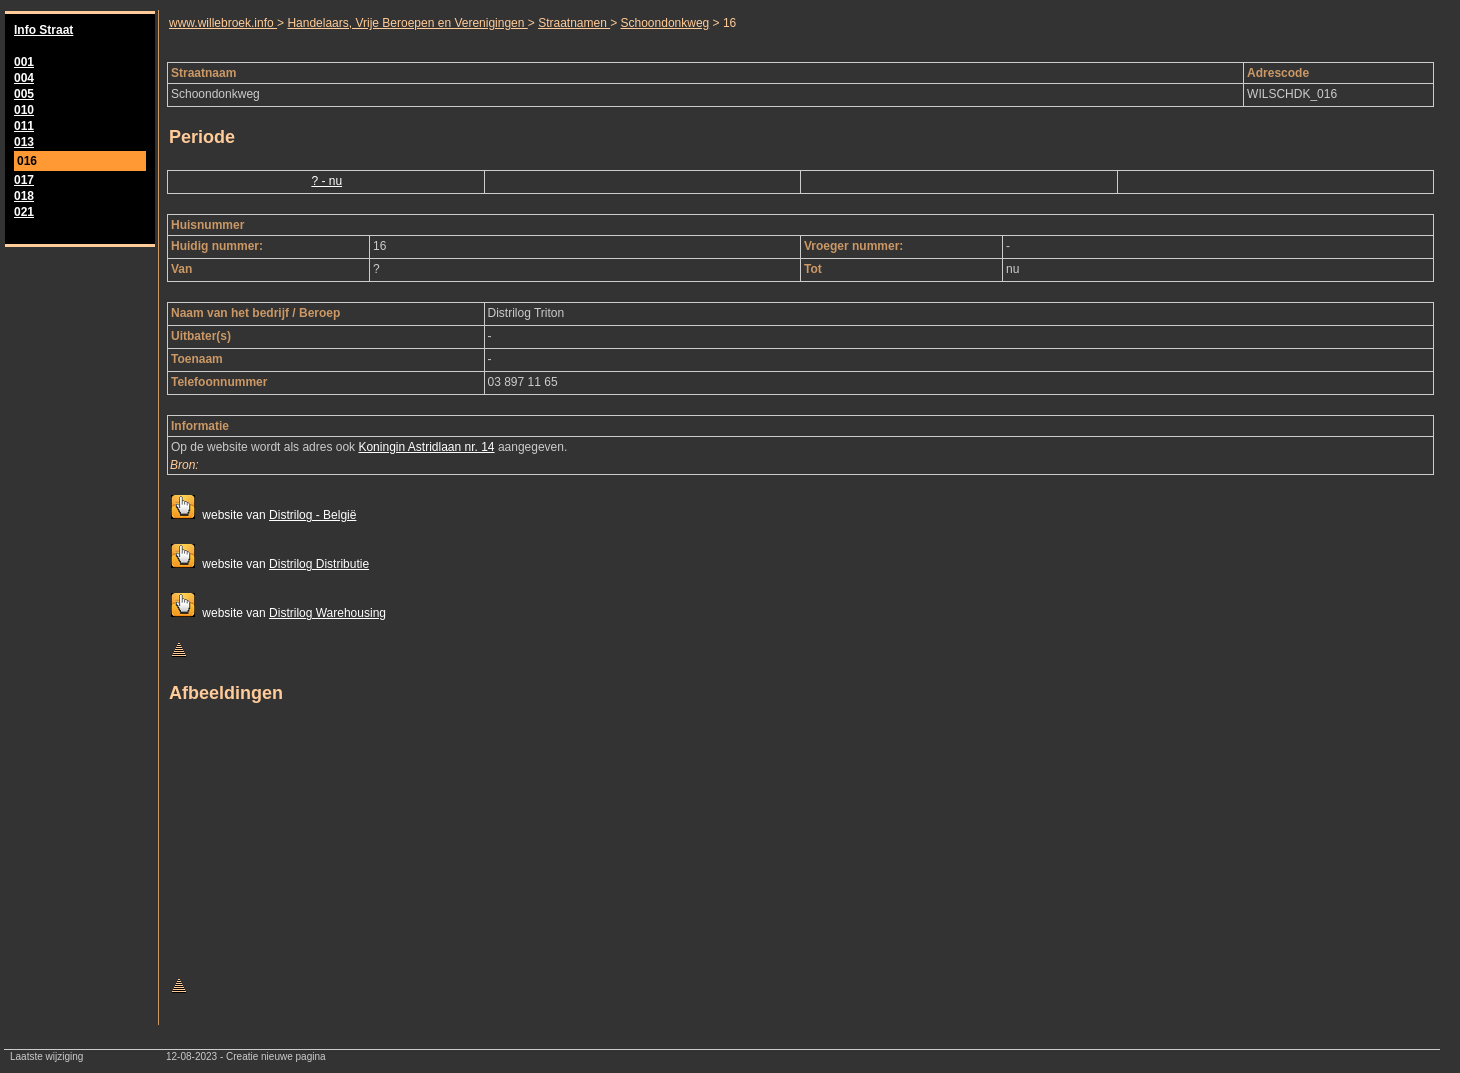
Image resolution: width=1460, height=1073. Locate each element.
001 (24, 62)
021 (24, 212)
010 (24, 110)
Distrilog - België (312, 515)
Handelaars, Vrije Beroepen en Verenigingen (407, 23)
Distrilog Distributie (319, 564)
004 (24, 78)
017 (24, 180)
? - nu (326, 181)
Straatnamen (574, 23)
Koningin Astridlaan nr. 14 (426, 447)
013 (24, 142)
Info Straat (43, 30)
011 (24, 126)
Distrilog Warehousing (327, 613)
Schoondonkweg (665, 23)
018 (24, 196)
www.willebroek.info (223, 23)
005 (24, 94)
